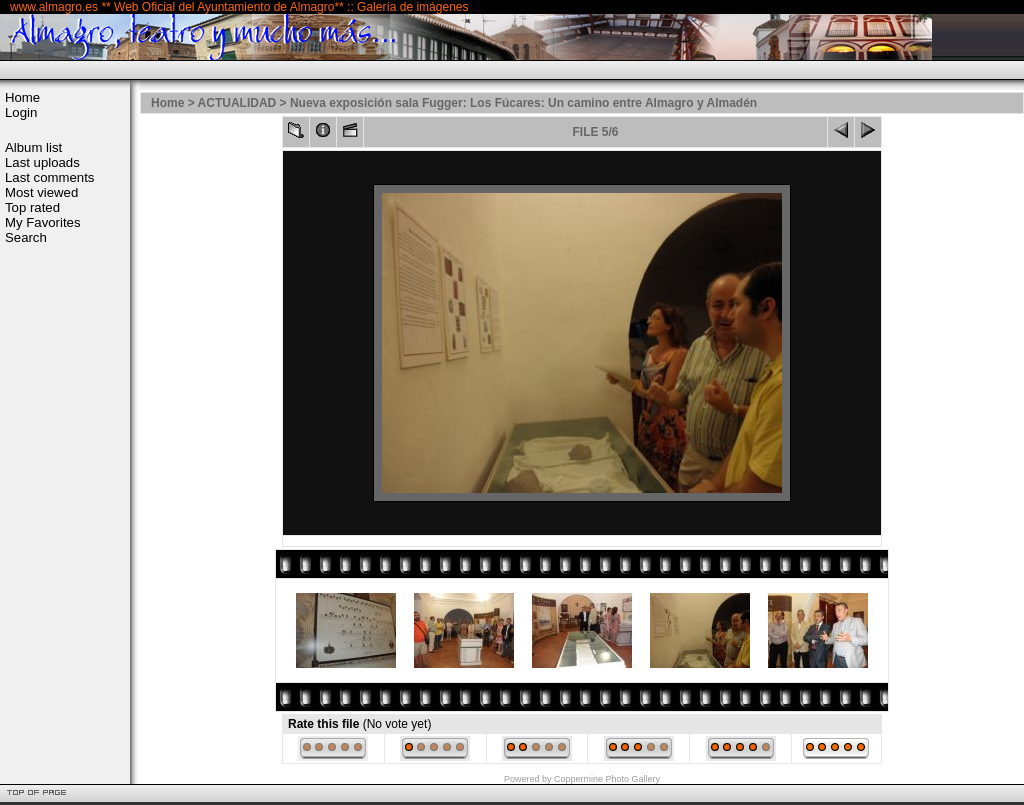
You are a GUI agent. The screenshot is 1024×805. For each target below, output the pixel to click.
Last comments (49, 177)
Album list (33, 147)
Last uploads (42, 162)
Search (26, 237)
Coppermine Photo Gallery (607, 779)
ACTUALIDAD (237, 103)
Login (21, 112)
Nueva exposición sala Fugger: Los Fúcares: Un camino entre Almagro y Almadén (523, 103)
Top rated (32, 207)
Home (22, 97)
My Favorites (42, 222)
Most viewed (41, 192)
